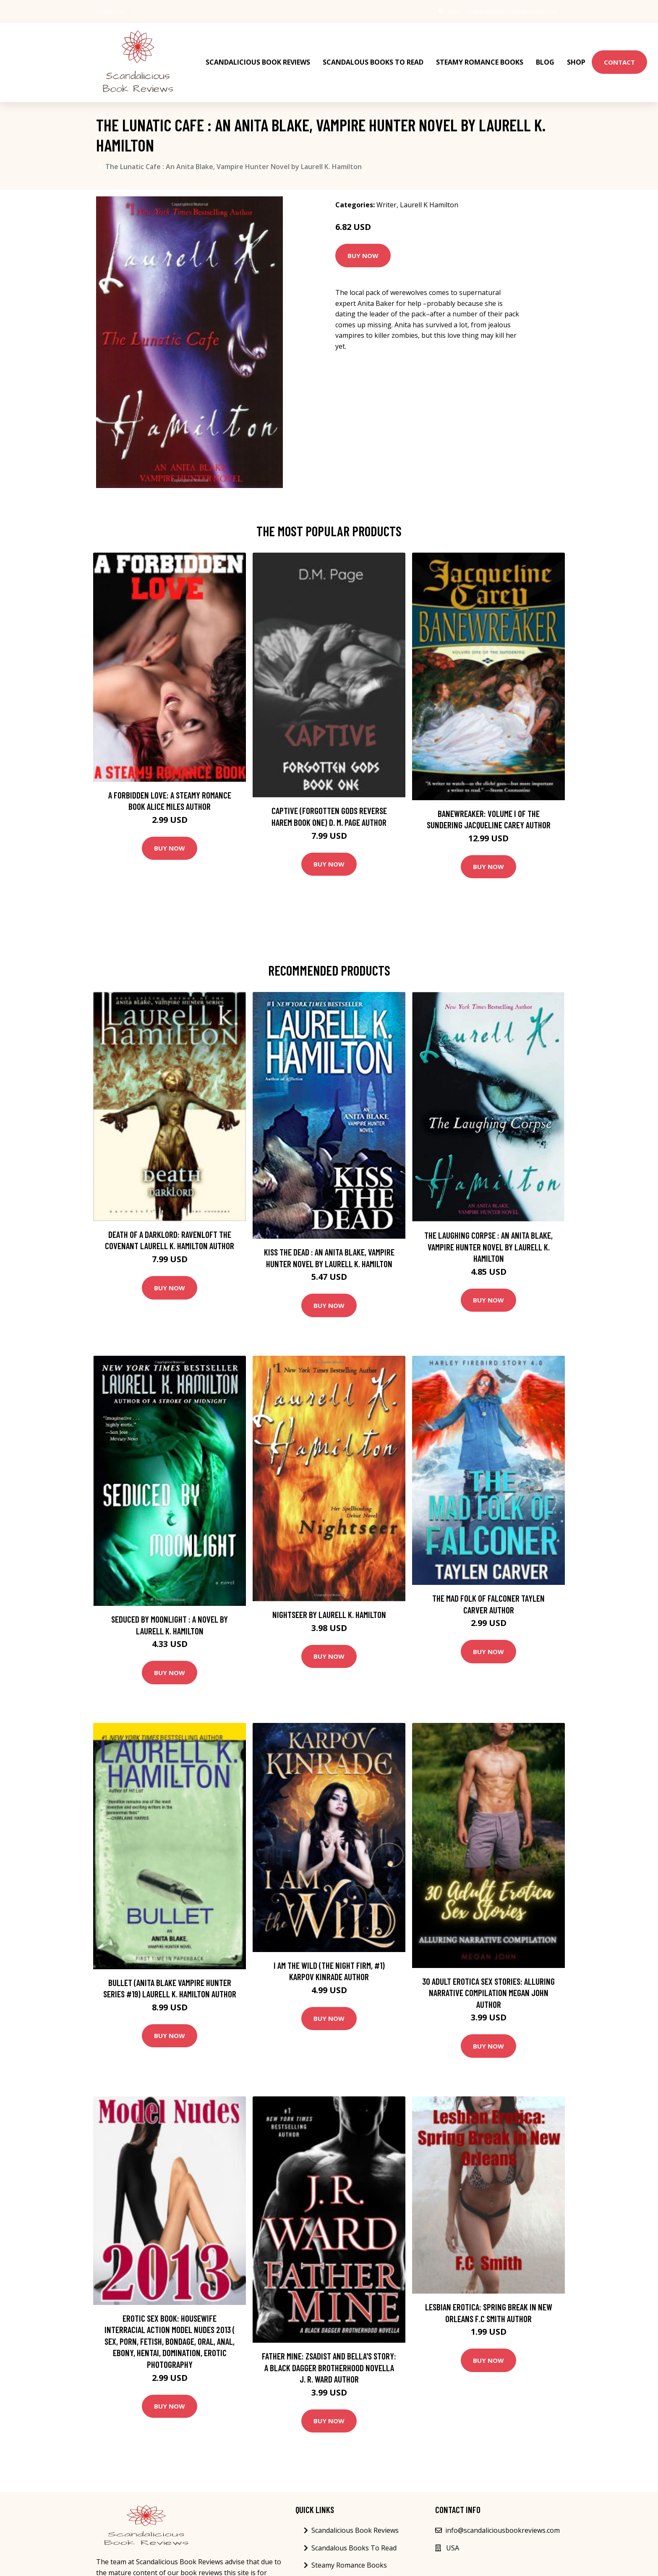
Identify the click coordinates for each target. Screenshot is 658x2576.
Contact (619, 55)
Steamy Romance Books (479, 55)
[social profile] (134, 11)
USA (441, 11)
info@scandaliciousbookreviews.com (505, 11)
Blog (545, 55)
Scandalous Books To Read (373, 55)
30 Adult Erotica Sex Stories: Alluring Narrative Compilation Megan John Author (488, 1978)
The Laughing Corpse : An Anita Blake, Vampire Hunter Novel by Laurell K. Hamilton (488, 1232)
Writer (386, 190)
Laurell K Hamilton (429, 190)
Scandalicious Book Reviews (258, 55)
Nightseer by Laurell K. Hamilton (329, 1600)
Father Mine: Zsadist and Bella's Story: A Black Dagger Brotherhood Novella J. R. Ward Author (329, 2353)
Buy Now (363, 241)
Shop (576, 55)
